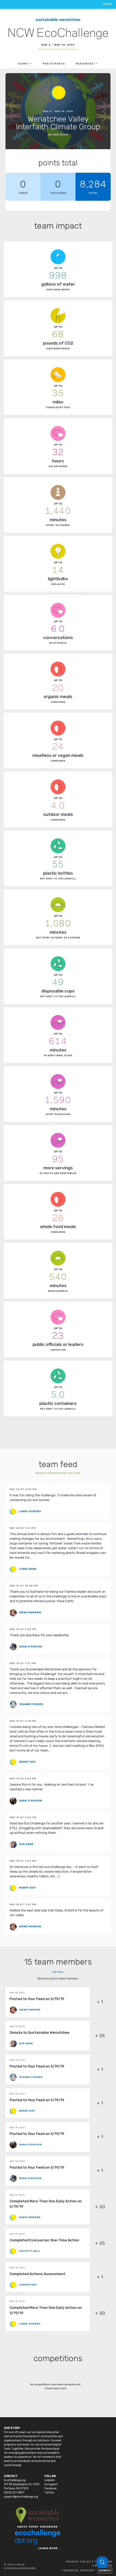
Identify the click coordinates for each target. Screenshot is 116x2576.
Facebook (50, 2488)
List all (58, 1972)
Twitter (49, 2492)
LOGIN (107, 4)
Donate (105, 2570)
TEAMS (22, 63)
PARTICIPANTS (54, 63)
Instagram (51, 2484)
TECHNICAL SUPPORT (78, 2570)
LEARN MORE (48, 2548)
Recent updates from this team (58, 1473)
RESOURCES (85, 63)
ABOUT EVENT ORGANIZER (37, 2526)
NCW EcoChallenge (58, 33)
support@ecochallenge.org (21, 2496)
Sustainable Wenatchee (58, 19)
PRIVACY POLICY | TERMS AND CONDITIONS (89, 2563)
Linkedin (49, 2480)
